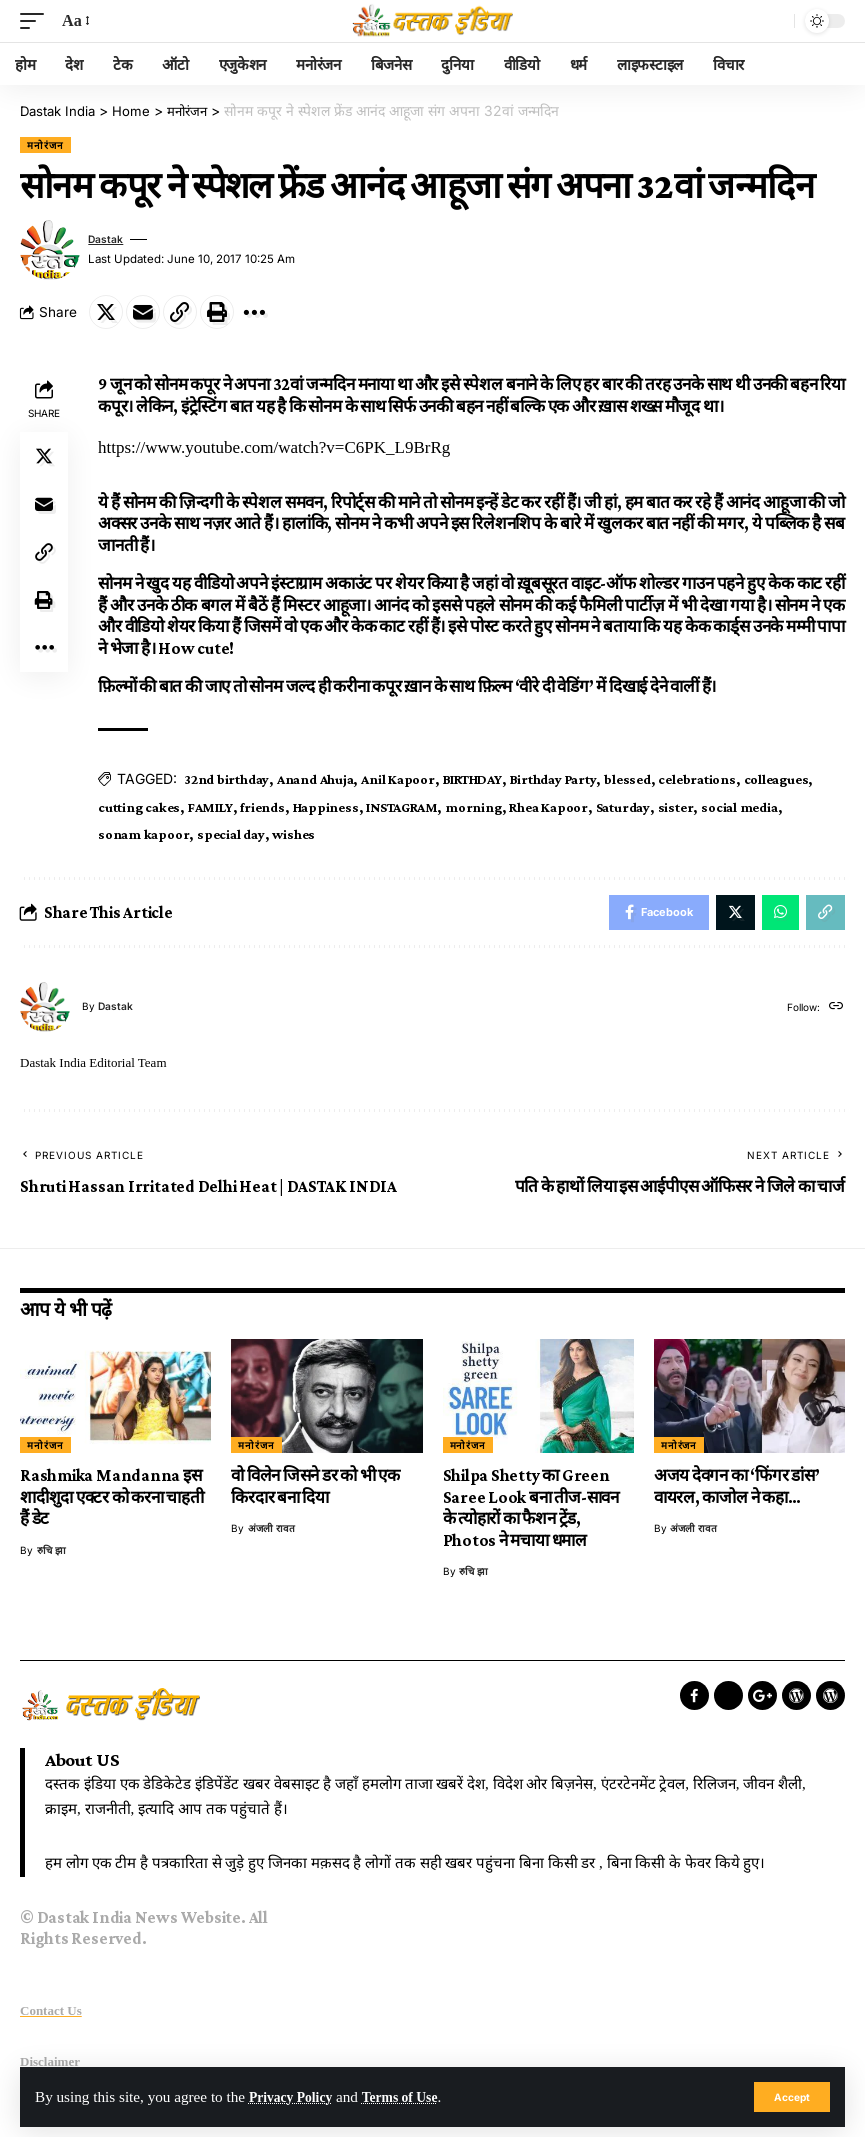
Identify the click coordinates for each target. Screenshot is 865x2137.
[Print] (217, 312)
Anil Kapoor (397, 778)
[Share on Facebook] (645, 914)
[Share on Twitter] (106, 312)
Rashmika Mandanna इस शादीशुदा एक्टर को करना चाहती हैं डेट (112, 1502)
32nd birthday (226, 778)
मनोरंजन (45, 144)
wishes (293, 834)
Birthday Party (552, 778)
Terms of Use (414, 2096)
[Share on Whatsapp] (776, 914)
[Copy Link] (180, 312)
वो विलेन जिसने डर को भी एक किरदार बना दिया (315, 1491)
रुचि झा (51, 1554)
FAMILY (210, 806)
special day (230, 834)
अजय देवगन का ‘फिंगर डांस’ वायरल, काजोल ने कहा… (737, 1491)
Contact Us (51, 2015)
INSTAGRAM (401, 806)
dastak (107, 238)
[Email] (143, 312)
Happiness (325, 806)
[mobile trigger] (37, 21)
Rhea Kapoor (548, 806)
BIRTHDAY (471, 778)
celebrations (696, 778)
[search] (774, 21)
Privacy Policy (295, 2096)
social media (738, 806)
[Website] (834, 1011)
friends (262, 806)
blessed (626, 778)
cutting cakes (139, 806)
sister (675, 806)
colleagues (775, 778)
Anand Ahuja (315, 778)
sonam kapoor (143, 834)
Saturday (622, 806)
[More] (254, 312)
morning (473, 806)
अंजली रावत (271, 1533)
